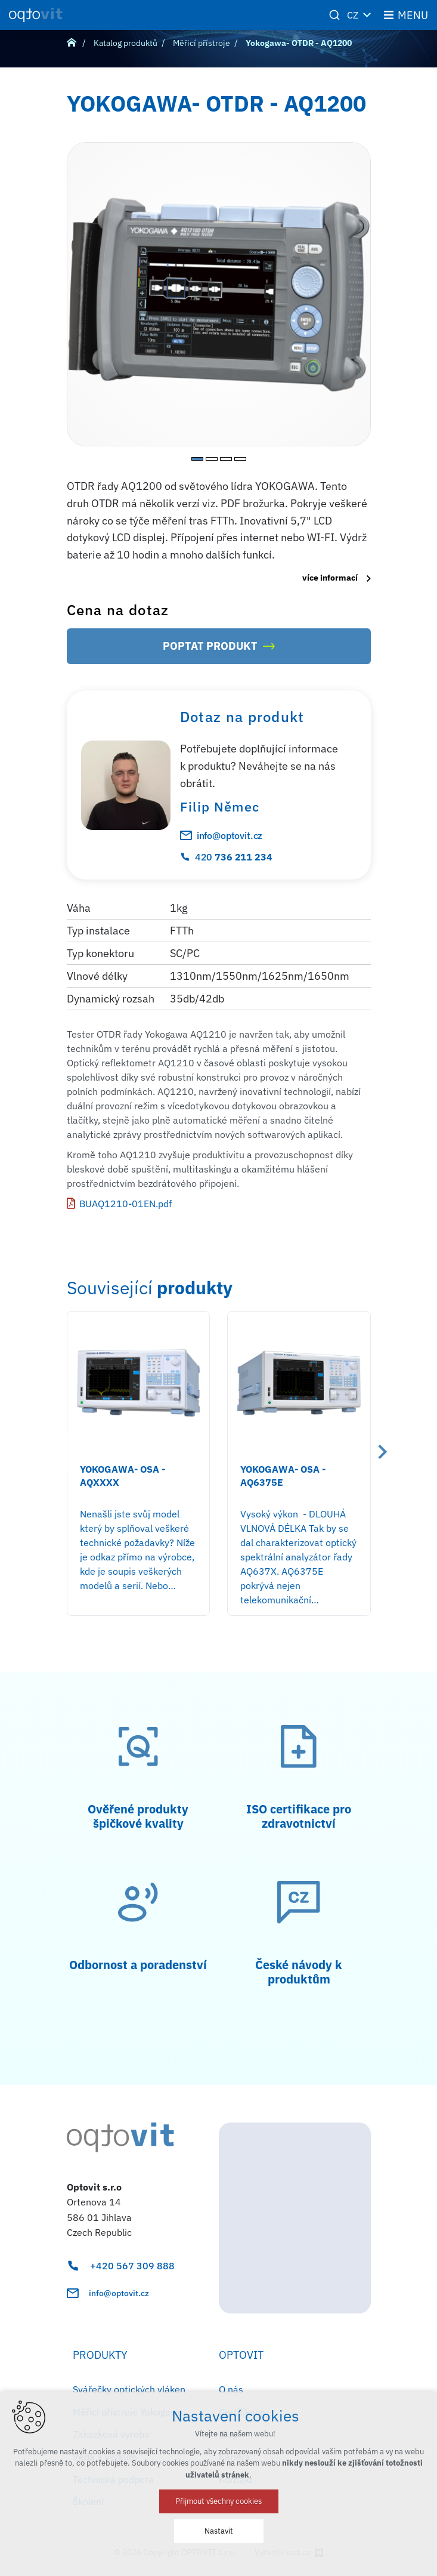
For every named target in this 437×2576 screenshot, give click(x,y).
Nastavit (218, 2531)
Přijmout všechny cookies (218, 2501)
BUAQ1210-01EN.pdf (125, 1204)
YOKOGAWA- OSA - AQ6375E (283, 1475)
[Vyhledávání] (334, 15)
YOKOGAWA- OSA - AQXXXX (122, 1475)
